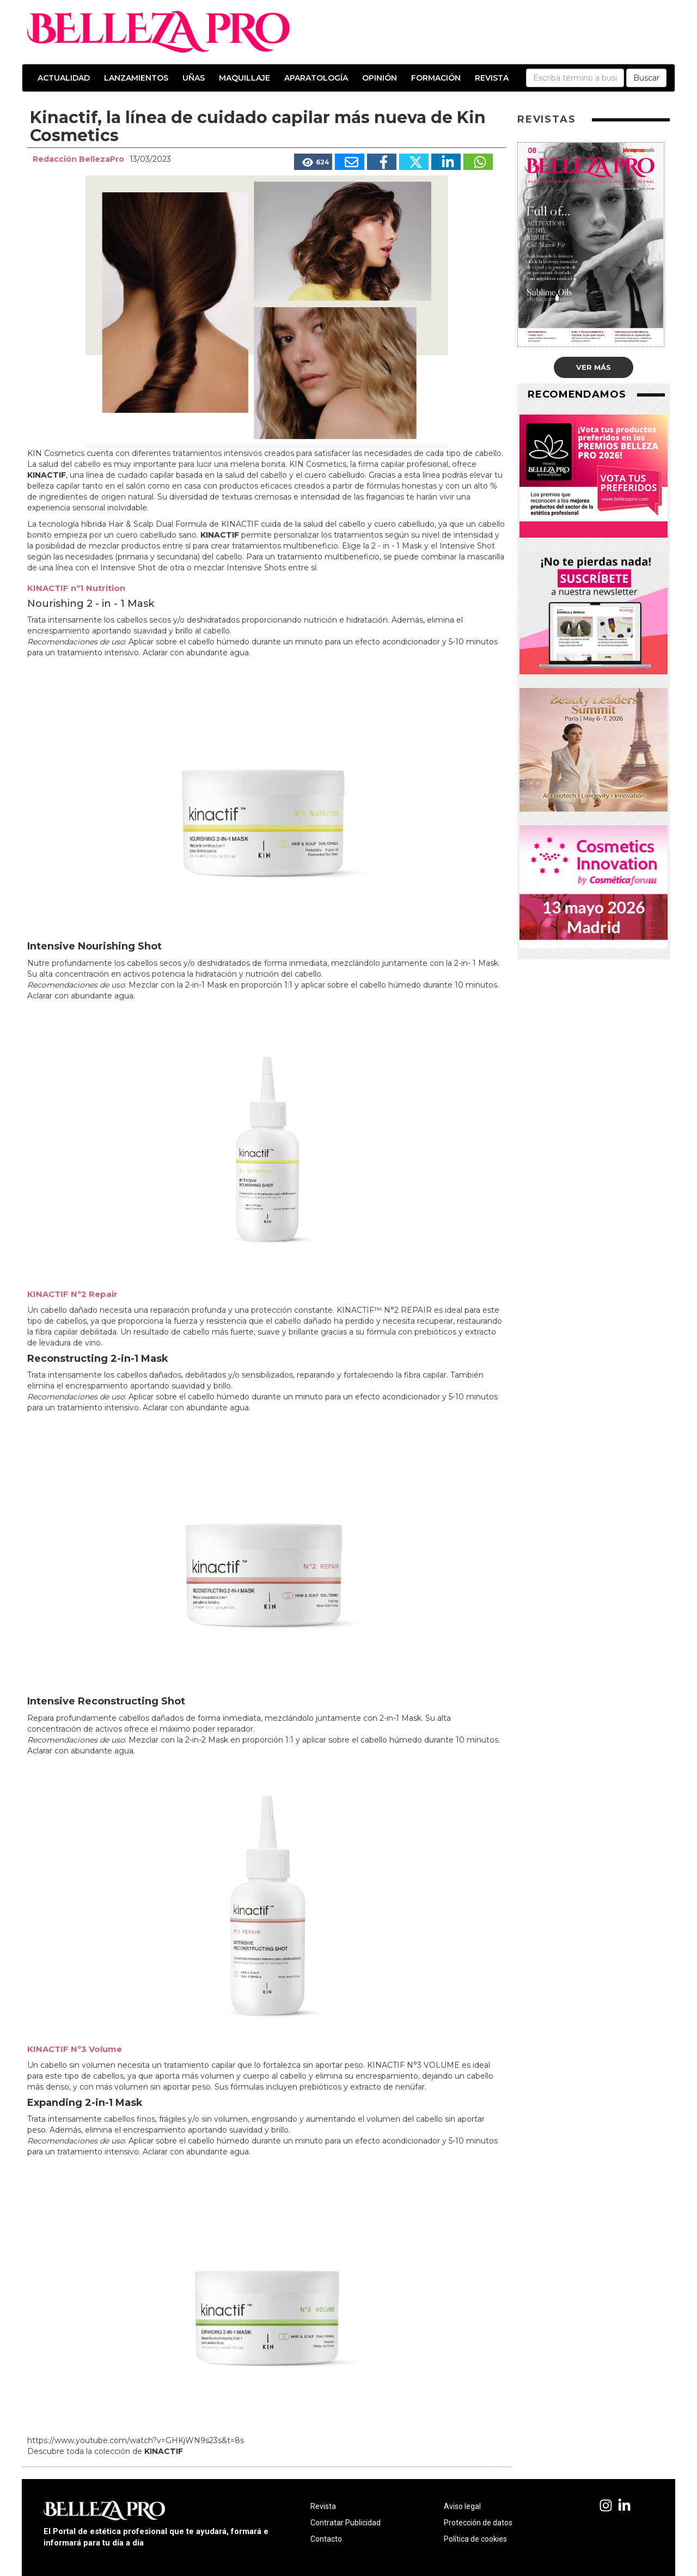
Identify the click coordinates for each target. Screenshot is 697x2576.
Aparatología (316, 78)
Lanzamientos (136, 78)
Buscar (646, 78)
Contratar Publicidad (345, 2522)
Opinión (379, 78)
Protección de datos (478, 2522)
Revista (492, 78)
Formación (436, 78)
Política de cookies (475, 2539)
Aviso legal (462, 2506)
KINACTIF (46, 475)
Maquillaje (244, 78)
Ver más (593, 367)
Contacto (326, 2539)
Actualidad (64, 78)
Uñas (193, 78)
